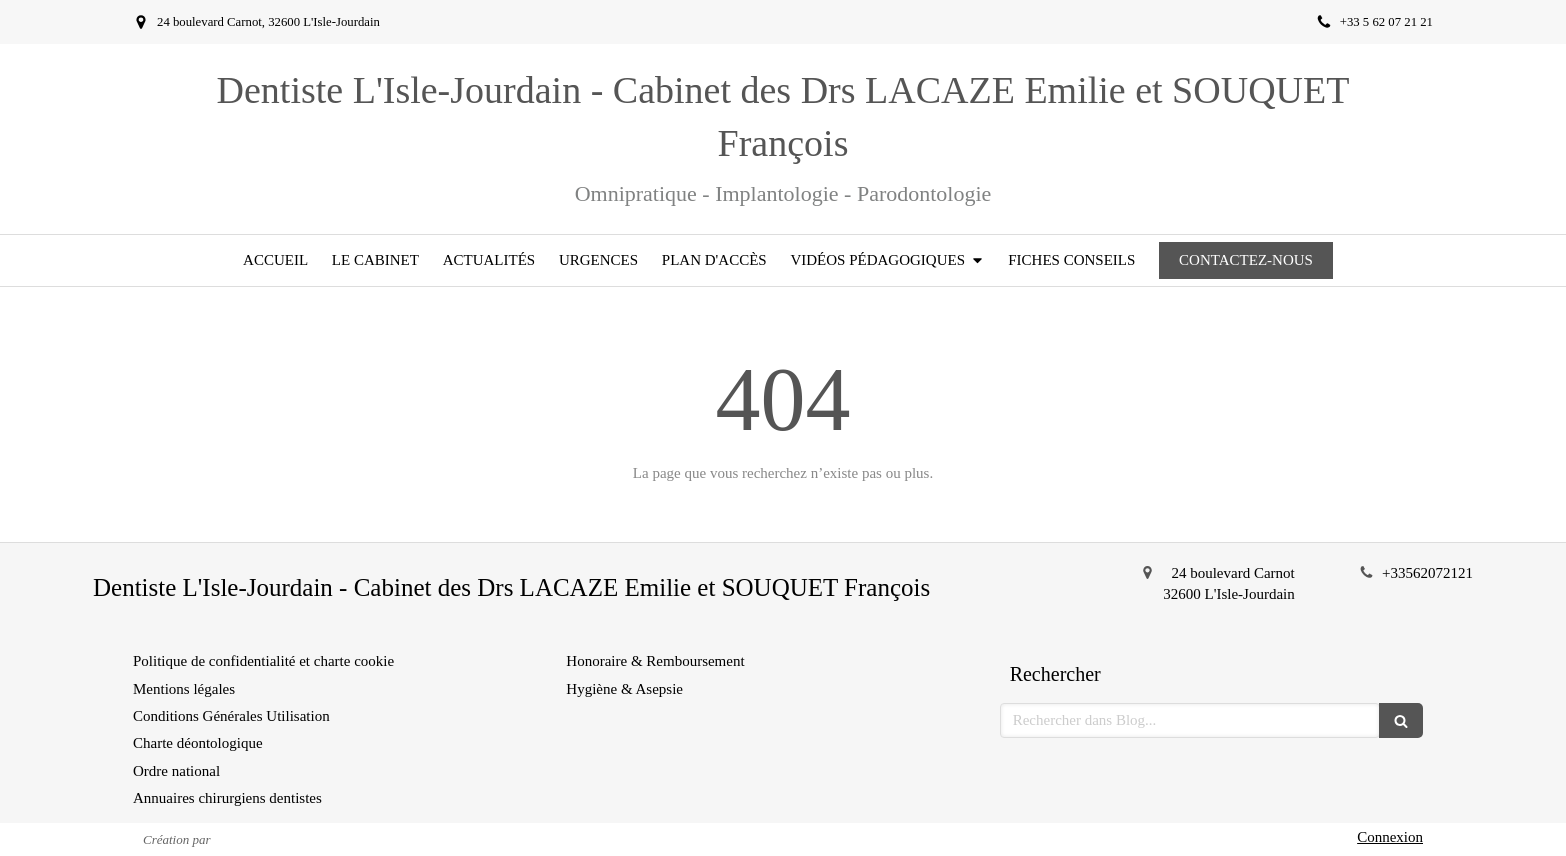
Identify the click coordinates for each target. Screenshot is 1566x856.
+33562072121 (1427, 573)
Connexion (1390, 837)
